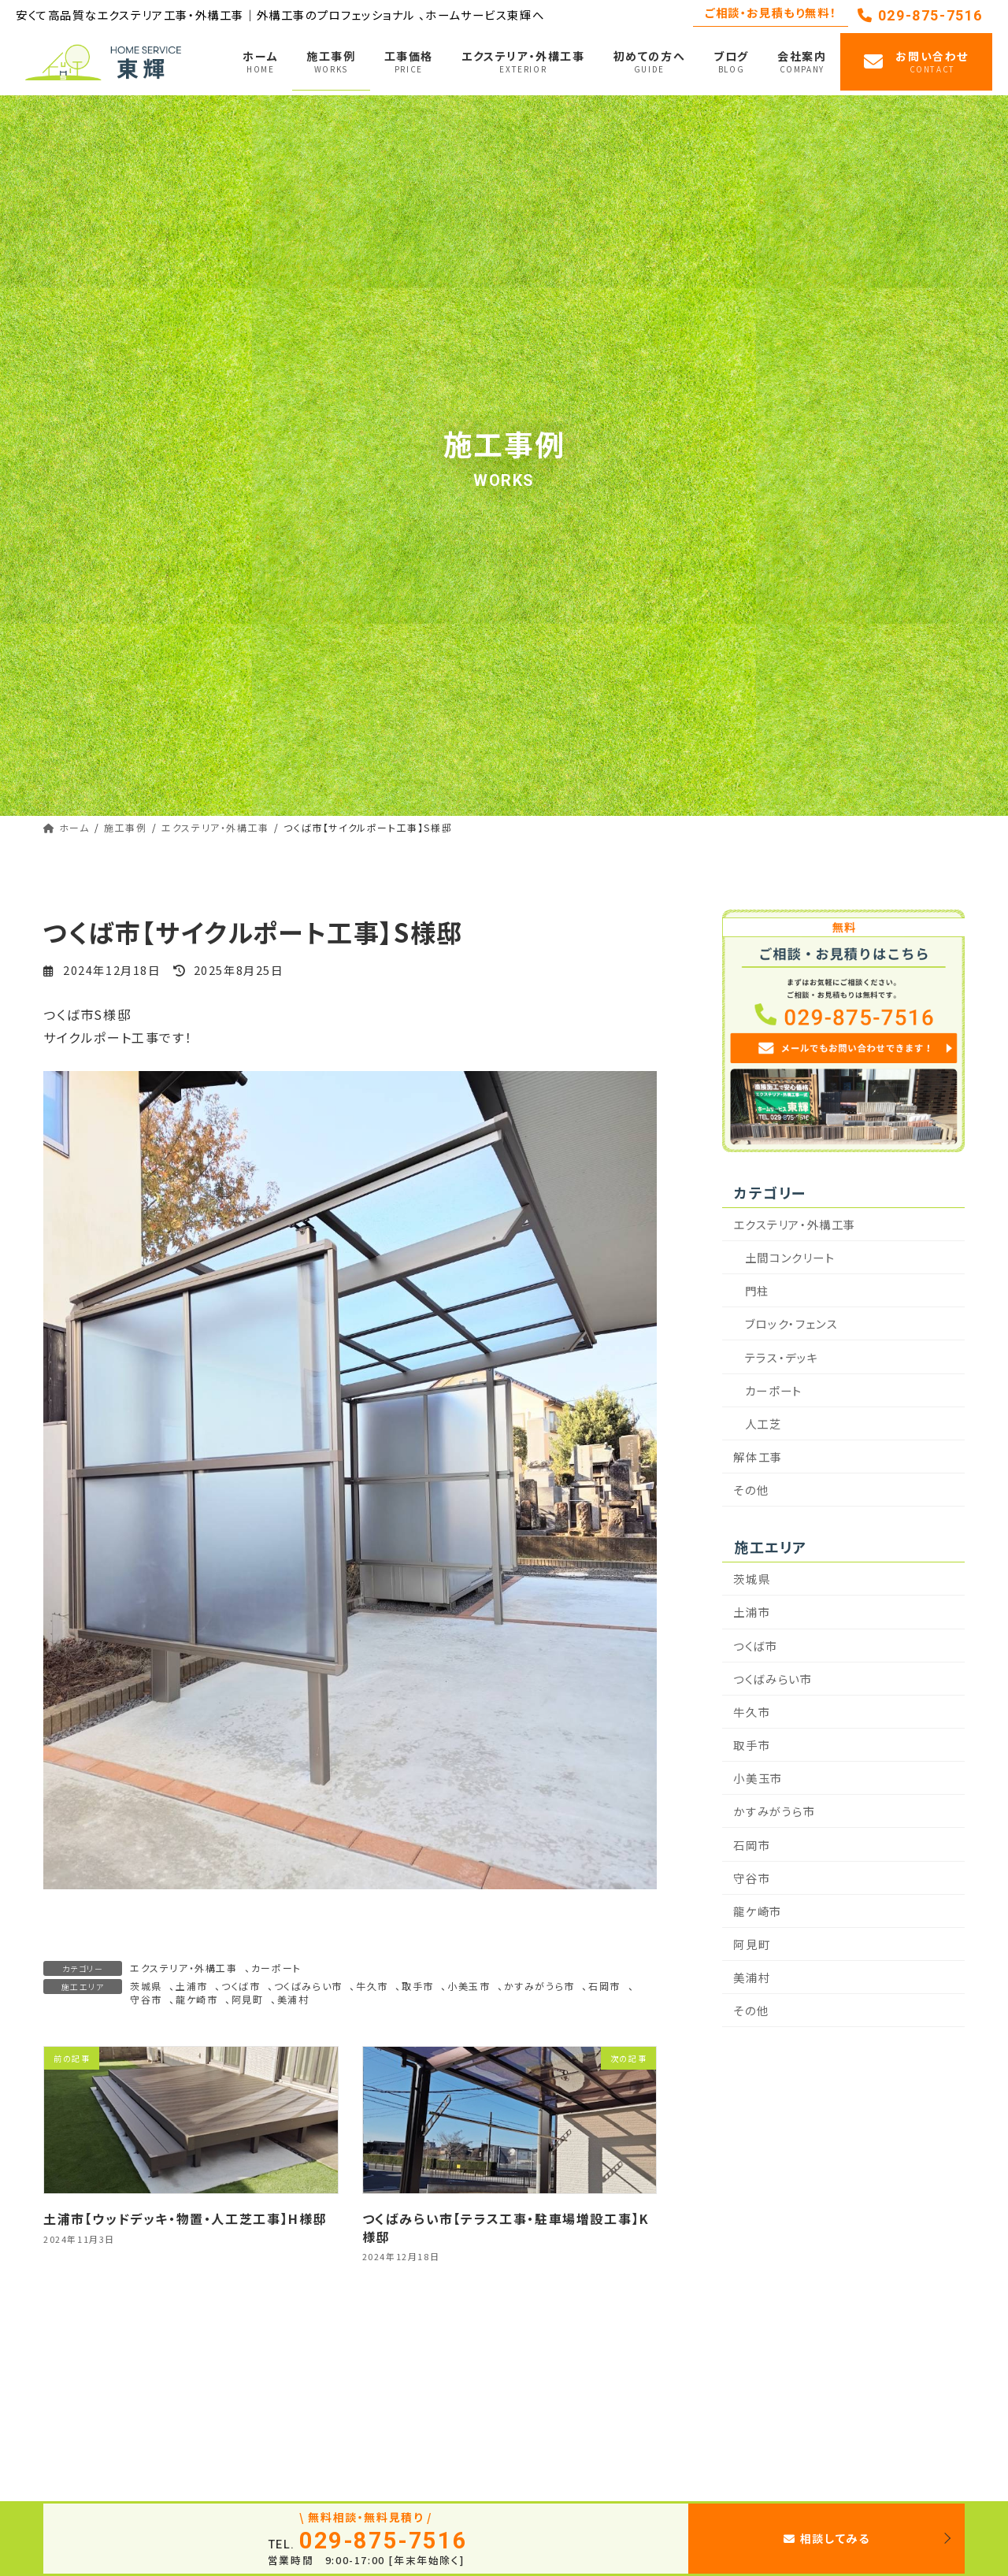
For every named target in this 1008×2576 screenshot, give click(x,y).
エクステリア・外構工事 (184, 1967)
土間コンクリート (790, 1257)
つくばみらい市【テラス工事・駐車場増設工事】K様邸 (506, 2227)
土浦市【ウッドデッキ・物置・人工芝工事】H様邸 (185, 2218)
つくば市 (240, 1985)
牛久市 (372, 1985)
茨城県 (146, 1985)
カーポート (276, 1967)
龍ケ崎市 (196, 1999)
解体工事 (758, 1456)
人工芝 (763, 1423)
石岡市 (604, 1985)
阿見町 (248, 1999)
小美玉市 (468, 1985)
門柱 (757, 1291)
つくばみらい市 (308, 1985)
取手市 (418, 1985)
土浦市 (192, 1985)
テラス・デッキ (781, 1357)
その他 (751, 1490)
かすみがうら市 (539, 1985)
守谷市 (146, 1999)
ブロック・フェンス (791, 1324)
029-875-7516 (920, 15)
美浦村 (293, 1999)
